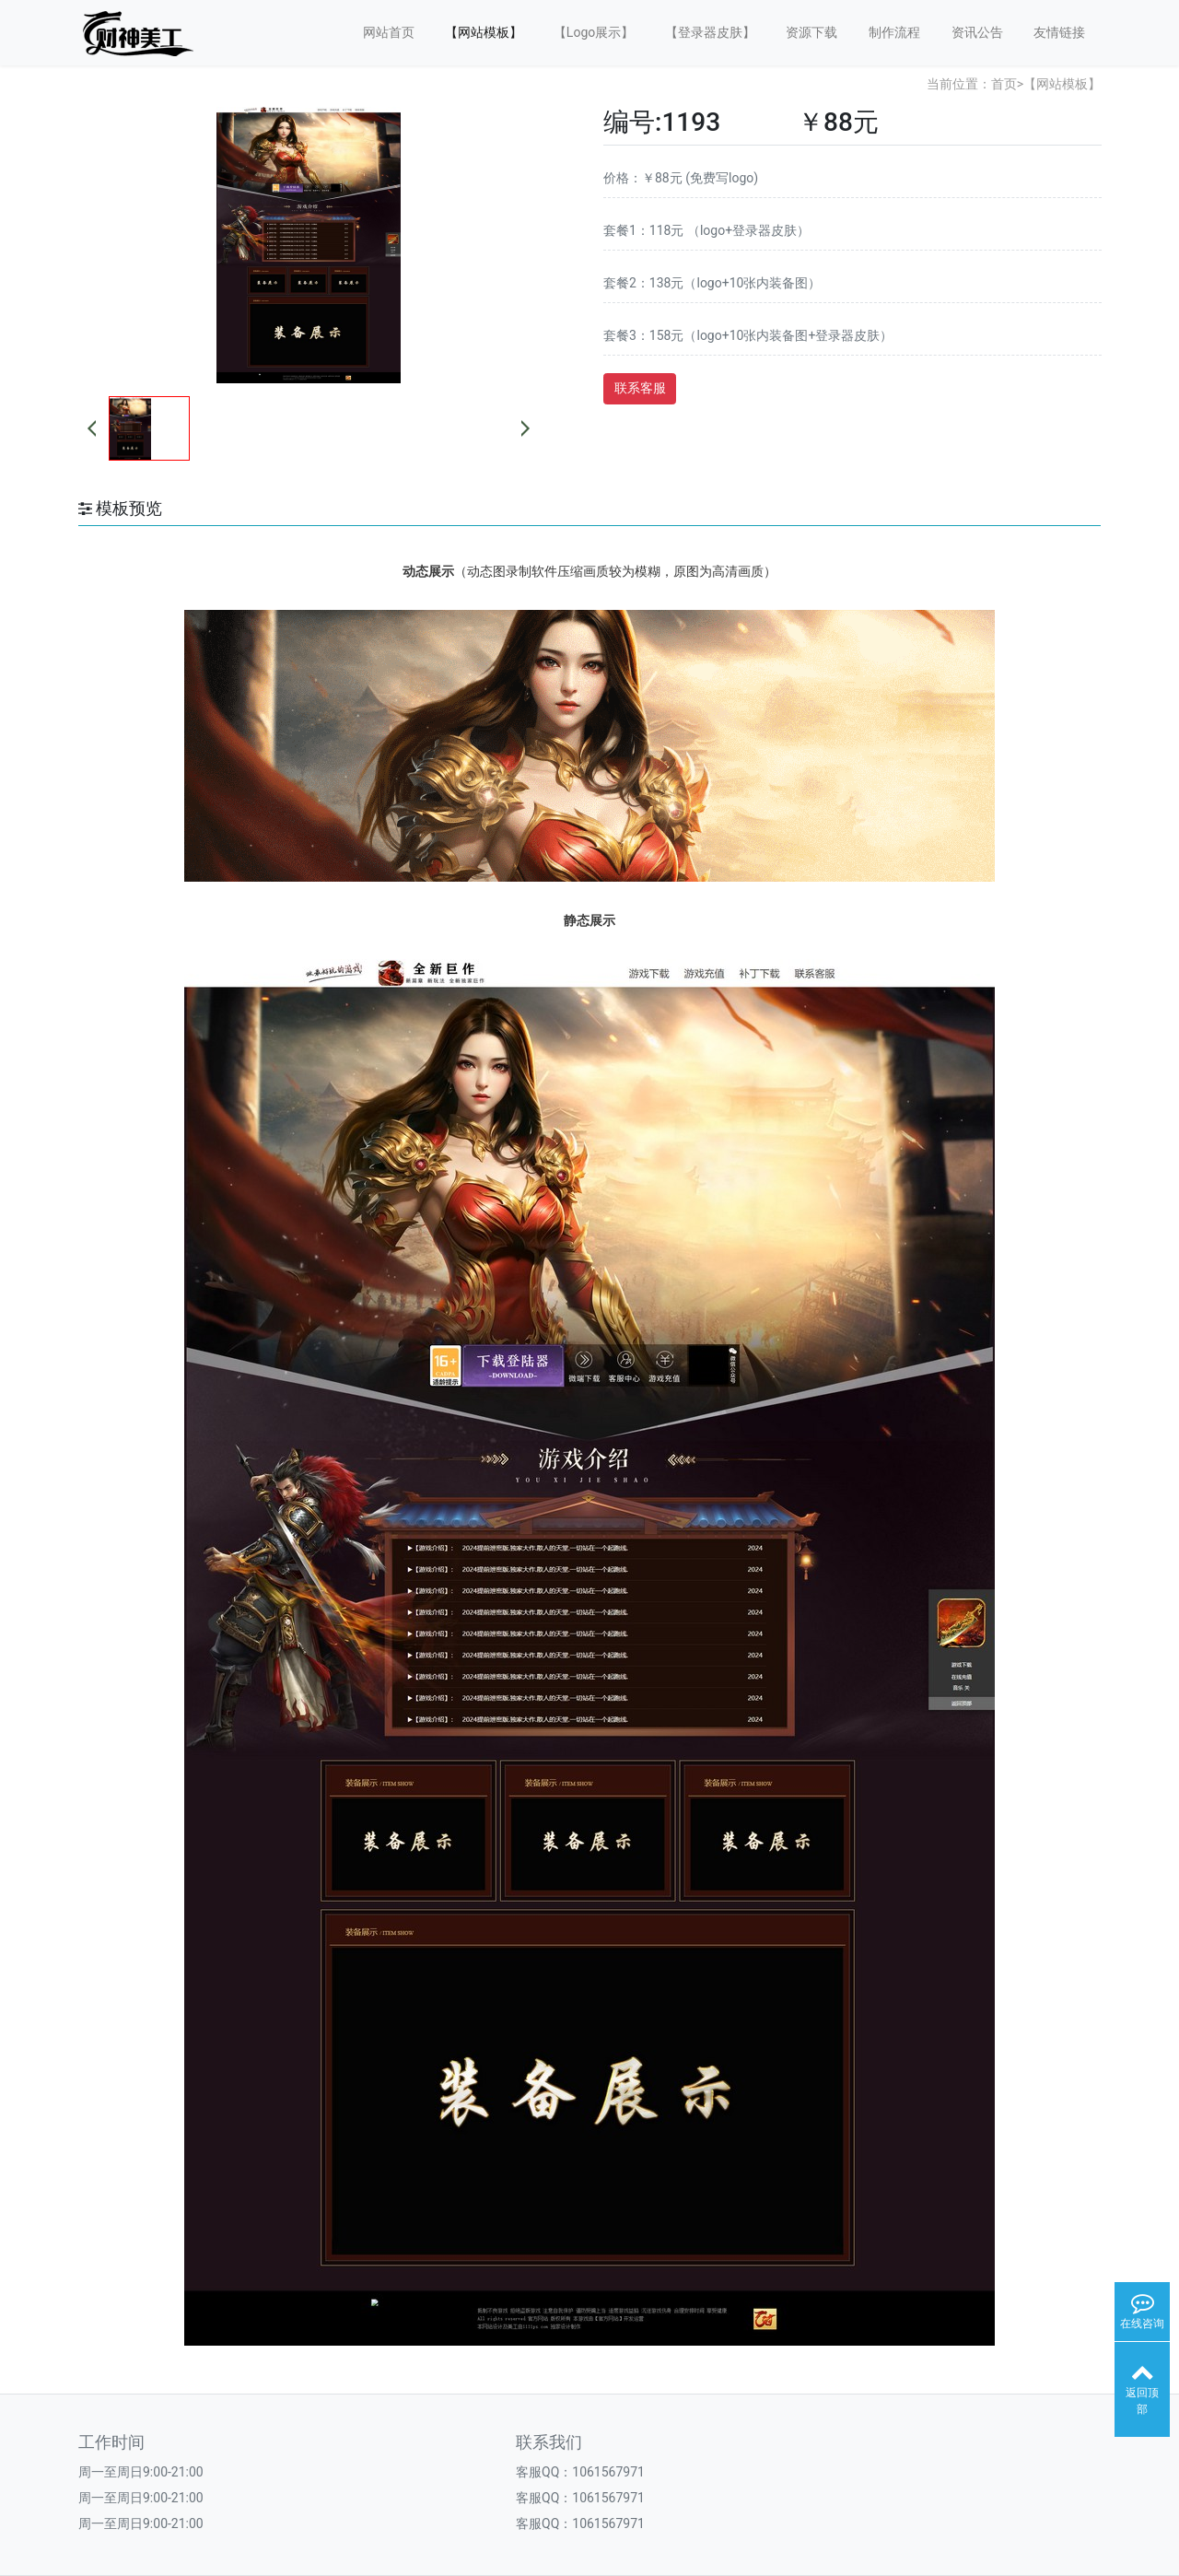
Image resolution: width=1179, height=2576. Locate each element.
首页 (1004, 83)
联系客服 (640, 388)
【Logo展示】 (594, 32)
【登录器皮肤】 (710, 32)
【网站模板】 (483, 32)
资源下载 (811, 32)
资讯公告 (977, 32)
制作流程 (894, 32)
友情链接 (1059, 32)
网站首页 (388, 32)
